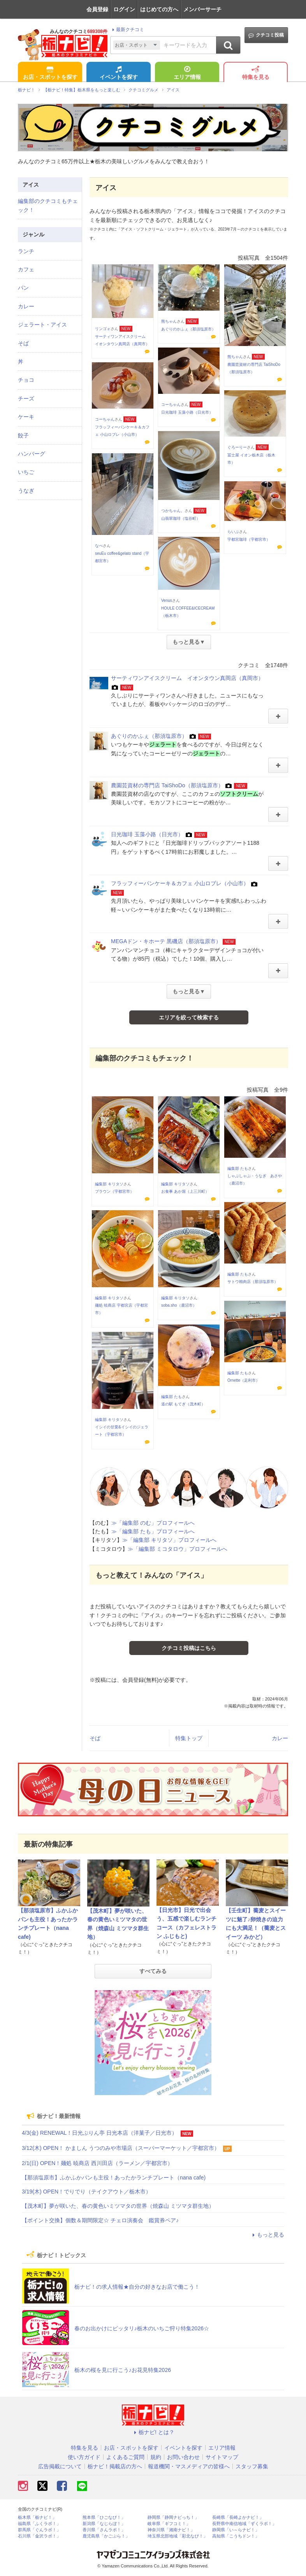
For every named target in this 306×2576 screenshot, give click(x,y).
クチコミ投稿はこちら (189, 1648)
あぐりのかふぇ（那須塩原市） (188, 329)
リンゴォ (103, 329)
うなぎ (26, 491)
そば (95, 1738)
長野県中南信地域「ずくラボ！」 (244, 2524)
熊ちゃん (169, 321)
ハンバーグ (31, 454)
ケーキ (26, 417)
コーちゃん (171, 404)
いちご (26, 472)
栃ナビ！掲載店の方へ (115, 2466)
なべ (99, 546)
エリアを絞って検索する (189, 1017)
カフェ (26, 269)
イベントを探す (119, 73)
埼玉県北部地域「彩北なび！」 (178, 2536)
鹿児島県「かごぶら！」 (106, 2536)
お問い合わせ (183, 2457)
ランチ (26, 251)
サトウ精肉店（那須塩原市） (252, 1281)
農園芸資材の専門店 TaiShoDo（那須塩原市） (167, 785)
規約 (155, 2457)
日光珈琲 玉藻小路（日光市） (187, 412)
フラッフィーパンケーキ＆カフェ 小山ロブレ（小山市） (180, 883)
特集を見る (255, 73)
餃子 (23, 435)
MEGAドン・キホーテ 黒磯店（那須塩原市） (166, 941)
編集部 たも (237, 1168)
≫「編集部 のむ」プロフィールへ (153, 1523)
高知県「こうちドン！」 (235, 2536)
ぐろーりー (237, 447)
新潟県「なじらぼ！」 (104, 2524)
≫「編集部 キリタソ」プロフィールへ (169, 1540)
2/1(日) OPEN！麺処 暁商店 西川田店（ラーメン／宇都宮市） (97, 2163)
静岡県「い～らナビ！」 (235, 2530)
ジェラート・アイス (42, 325)
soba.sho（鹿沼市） (179, 1305)
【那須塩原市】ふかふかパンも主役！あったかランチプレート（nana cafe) (114, 2177)
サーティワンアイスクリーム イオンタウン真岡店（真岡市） (187, 678)
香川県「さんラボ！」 (104, 2530)
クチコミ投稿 (266, 35)
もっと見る (267, 2235)
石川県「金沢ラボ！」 (39, 2536)
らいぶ (233, 532)
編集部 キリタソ (109, 1184)
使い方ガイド (84, 2457)
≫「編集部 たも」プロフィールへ (153, 1531)
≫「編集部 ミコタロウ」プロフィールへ (177, 1549)
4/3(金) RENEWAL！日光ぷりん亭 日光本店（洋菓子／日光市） (99, 2133)
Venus (166, 600)
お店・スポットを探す (50, 73)
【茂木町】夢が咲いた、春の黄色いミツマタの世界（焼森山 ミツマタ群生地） (118, 2206)
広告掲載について (60, 2466)
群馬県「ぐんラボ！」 (39, 2530)
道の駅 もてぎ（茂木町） (183, 1404)
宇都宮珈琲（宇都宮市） (248, 539)
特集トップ (188, 1738)
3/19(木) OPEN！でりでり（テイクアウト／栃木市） (86, 2191)
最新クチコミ (127, 29)
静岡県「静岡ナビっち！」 (173, 2517)
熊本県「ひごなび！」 (104, 2517)
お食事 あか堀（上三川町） (185, 1191)
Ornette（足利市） (243, 1380)
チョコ (26, 380)
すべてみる (153, 1971)
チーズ (26, 398)
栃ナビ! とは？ (153, 2432)
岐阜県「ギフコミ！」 (169, 2524)
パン (23, 288)
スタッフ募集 (252, 2466)
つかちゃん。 (173, 511)
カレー (280, 1738)
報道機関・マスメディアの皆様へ (189, 2466)
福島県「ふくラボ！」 (39, 2524)
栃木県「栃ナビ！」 (37, 2517)
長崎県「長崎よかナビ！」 (238, 2517)
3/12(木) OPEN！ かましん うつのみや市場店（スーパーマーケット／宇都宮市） (121, 2148)
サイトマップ (222, 2457)
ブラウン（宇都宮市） (114, 1191)
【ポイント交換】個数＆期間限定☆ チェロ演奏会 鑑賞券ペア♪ (100, 2220)
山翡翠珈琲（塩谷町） (180, 518)
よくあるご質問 (125, 2457)
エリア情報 (187, 73)
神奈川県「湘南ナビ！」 (171, 2530)
